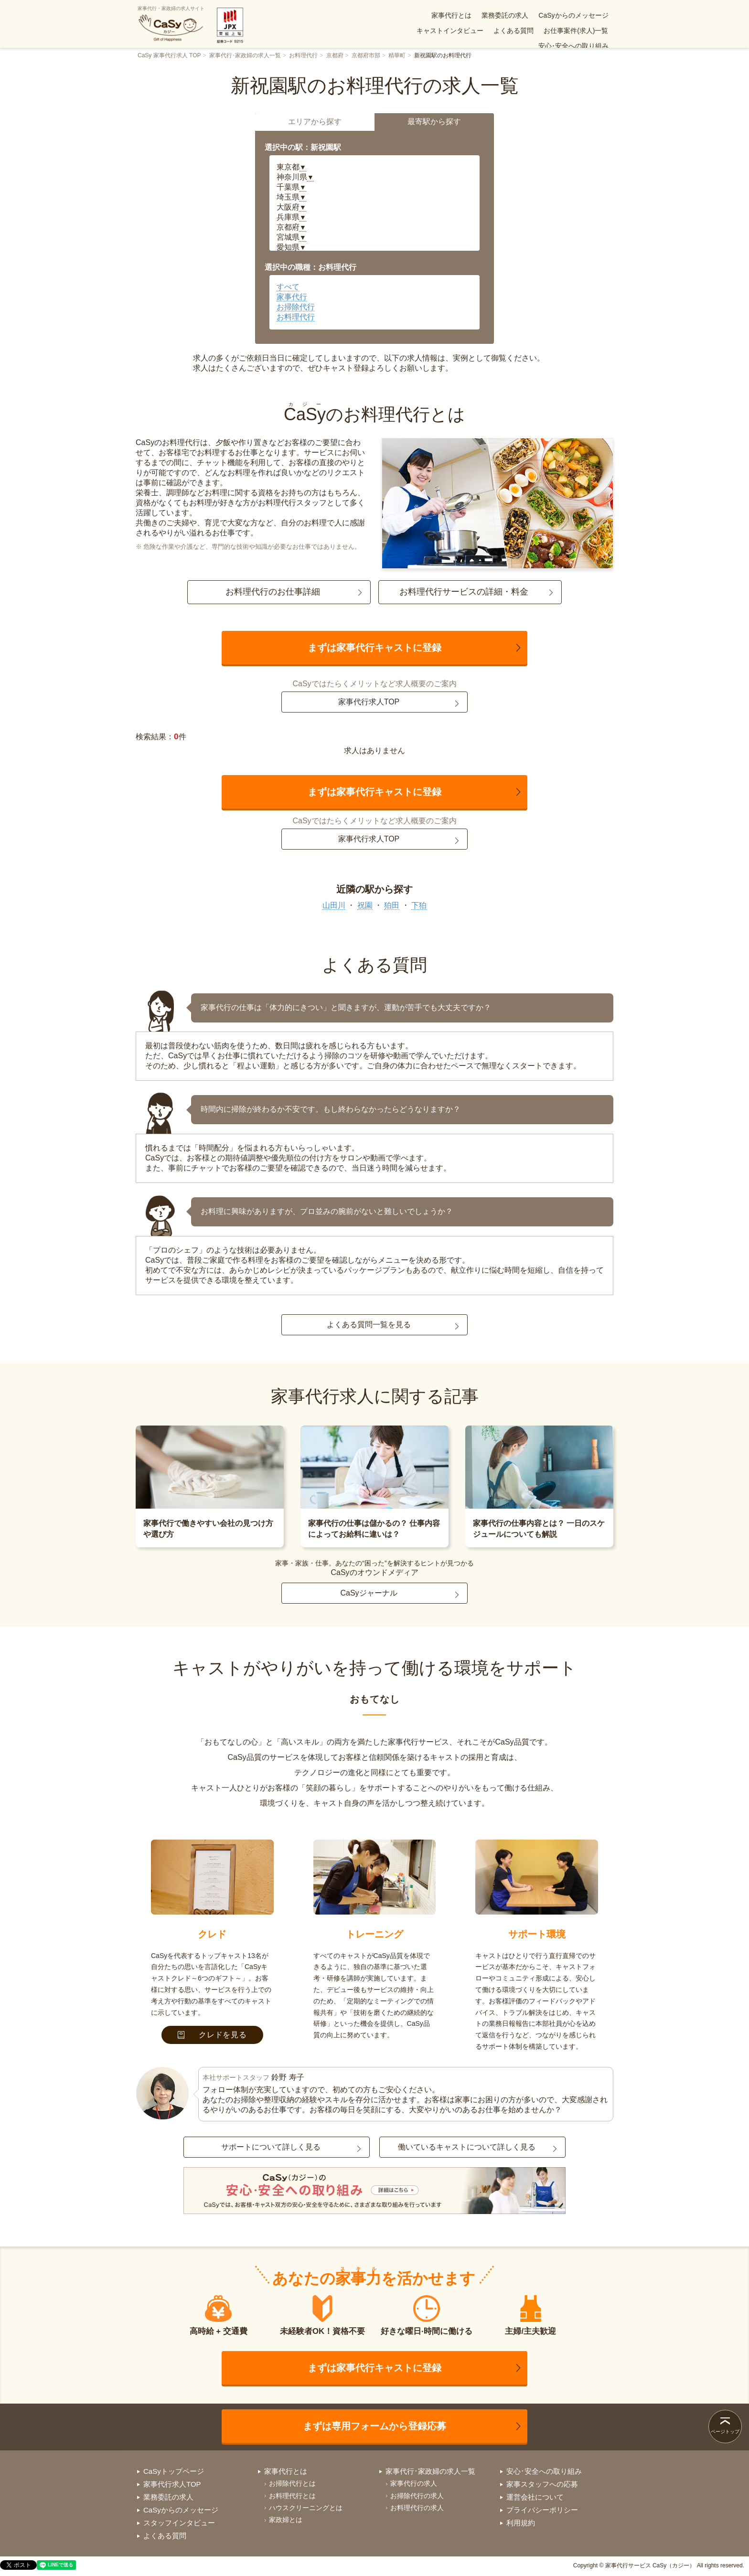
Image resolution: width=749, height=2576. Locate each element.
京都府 (334, 55)
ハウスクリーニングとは (305, 2508)
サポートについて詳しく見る (271, 2147)
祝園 (365, 905)
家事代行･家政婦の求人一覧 (245, 55)
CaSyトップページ (173, 2471)
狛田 (391, 905)
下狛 (419, 905)
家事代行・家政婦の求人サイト (171, 24)
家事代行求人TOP (369, 702)
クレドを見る (212, 2035)
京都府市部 (366, 55)
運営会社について (535, 2497)
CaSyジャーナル (368, 1593)
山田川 (333, 905)
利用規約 (520, 2523)
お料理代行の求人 (417, 2508)
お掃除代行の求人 (417, 2496)
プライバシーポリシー (542, 2510)
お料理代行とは (292, 2496)
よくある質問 (433, 30)
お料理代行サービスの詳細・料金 (463, 591)
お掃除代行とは (292, 2483)
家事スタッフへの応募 (542, 2484)
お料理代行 (303, 55)
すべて (288, 287)
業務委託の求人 (428, 15)
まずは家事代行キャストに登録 (374, 647)
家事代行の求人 (413, 2483)
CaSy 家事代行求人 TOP (169, 55)
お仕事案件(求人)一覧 (495, 30)
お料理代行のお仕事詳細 (272, 591)
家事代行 (292, 297)
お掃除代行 (296, 307)
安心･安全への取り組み (573, 30)
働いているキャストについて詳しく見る (466, 2147)
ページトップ (725, 2431)
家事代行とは (374, 15)
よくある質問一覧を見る (369, 1324)
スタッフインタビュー (179, 2523)
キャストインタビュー (575, 15)
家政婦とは (285, 2519)
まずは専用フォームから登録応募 (374, 2426)
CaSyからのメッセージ (496, 15)
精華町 (397, 55)
